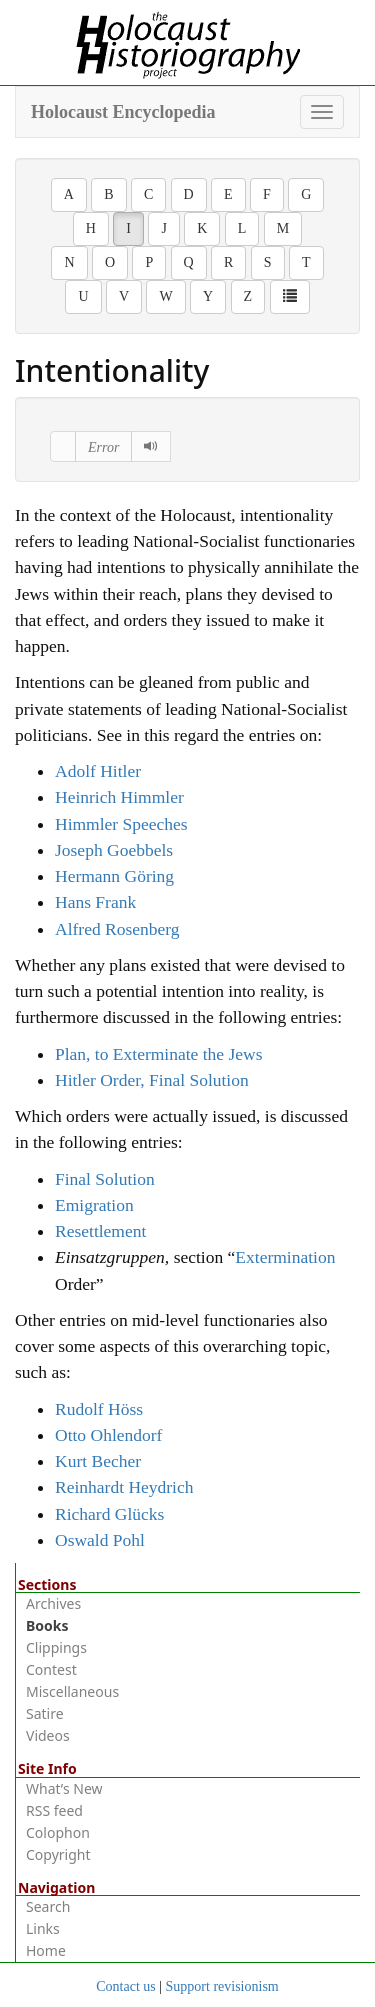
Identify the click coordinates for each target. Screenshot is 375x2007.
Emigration (94, 1205)
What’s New (64, 1788)
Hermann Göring (114, 876)
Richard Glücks (109, 1514)
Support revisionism (222, 1986)
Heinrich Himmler (119, 797)
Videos (48, 1735)
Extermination (285, 1257)
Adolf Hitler (98, 771)
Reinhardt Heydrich (124, 1487)
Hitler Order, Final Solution (152, 1080)
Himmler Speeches (121, 824)
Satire (45, 1713)
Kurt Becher (98, 1461)
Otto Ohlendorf (108, 1435)
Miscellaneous (72, 1691)
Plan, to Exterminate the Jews (159, 1054)
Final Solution (105, 1179)
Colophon (58, 1832)
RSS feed (54, 1810)
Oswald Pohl (100, 1540)
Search (48, 1906)
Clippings (56, 1647)
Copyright (58, 1854)
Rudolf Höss (99, 1409)
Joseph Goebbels (114, 850)
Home (46, 1950)
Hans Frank (95, 902)
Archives (53, 1603)
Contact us (126, 1986)
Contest (51, 1669)
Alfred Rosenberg (117, 929)
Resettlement (100, 1231)
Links (43, 1928)
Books (47, 1625)
